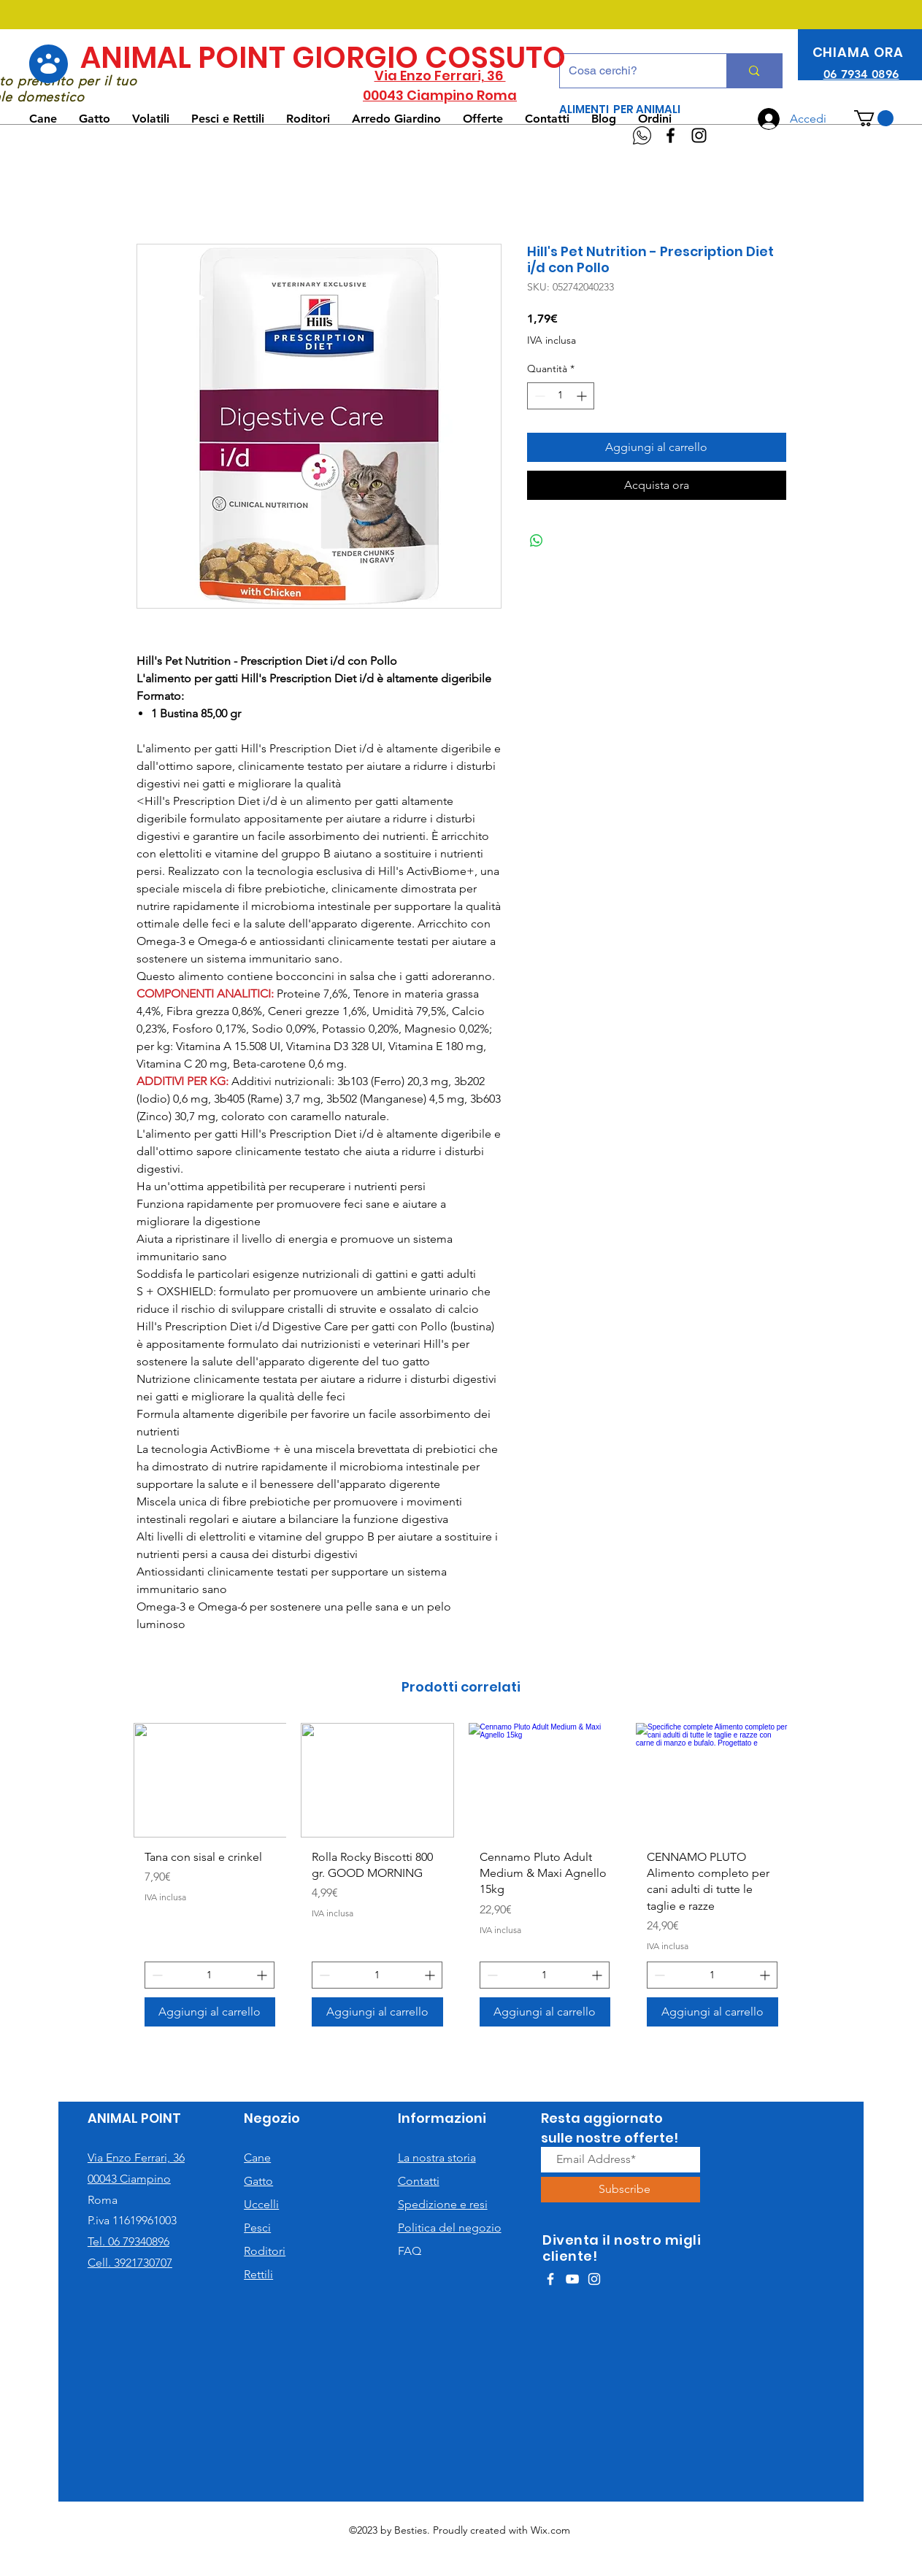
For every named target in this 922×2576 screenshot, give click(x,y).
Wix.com (550, 2530)
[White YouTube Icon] (572, 2279)
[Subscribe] (624, 2189)
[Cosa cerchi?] (632, 71)
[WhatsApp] (642, 135)
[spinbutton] (561, 396)
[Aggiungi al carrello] (210, 2012)
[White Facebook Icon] (550, 2279)
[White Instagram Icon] (594, 2279)
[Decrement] (538, 396)
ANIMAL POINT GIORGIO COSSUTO (323, 57)
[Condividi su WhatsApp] (536, 540)
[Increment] (583, 396)
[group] (461, 1880)
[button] (874, 118)
